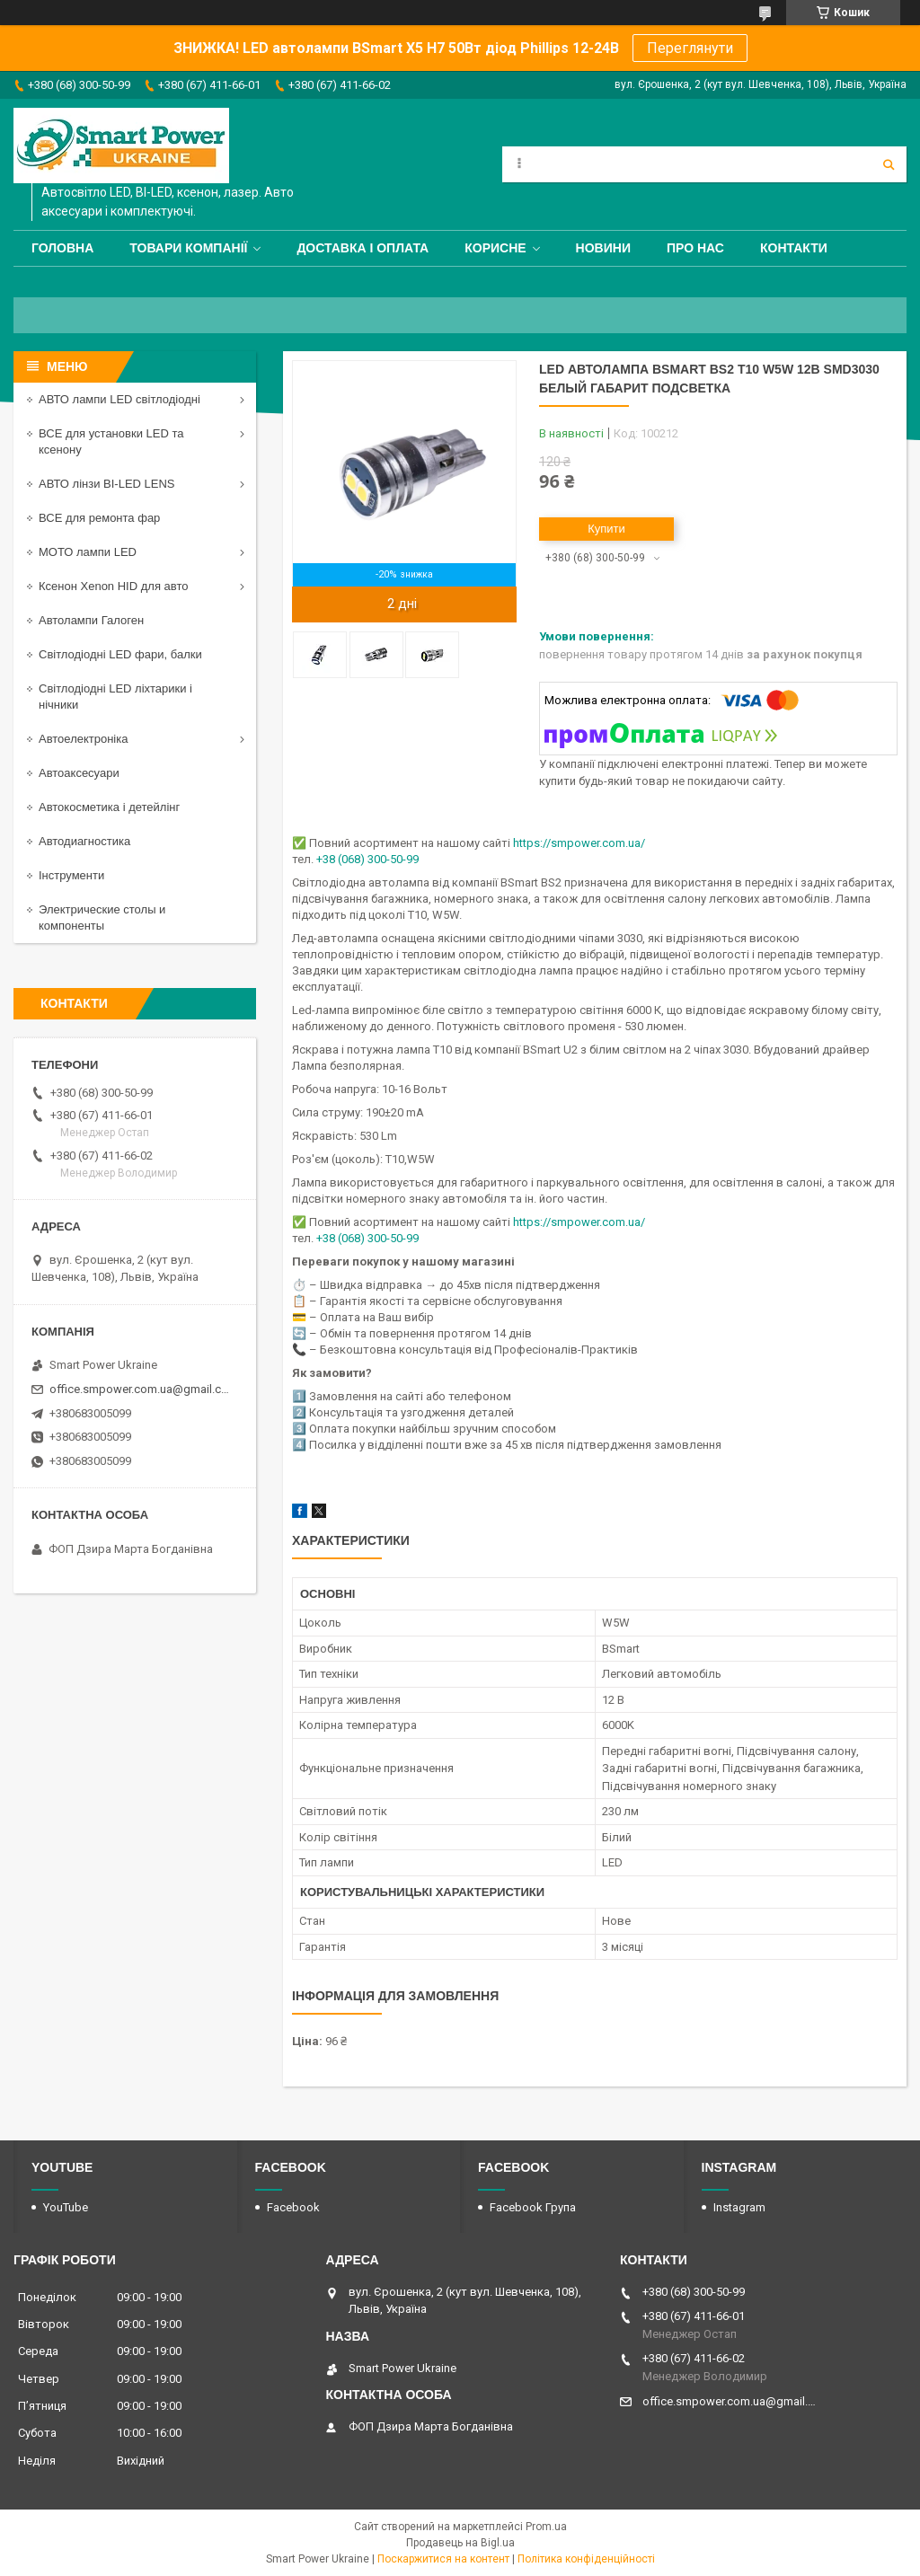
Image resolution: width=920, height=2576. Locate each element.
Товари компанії (188, 248)
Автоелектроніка (83, 738)
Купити (606, 528)
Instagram (739, 2207)
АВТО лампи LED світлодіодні (119, 399)
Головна (62, 248)
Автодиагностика (84, 841)
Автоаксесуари (79, 773)
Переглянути (690, 48)
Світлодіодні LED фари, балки (120, 654)
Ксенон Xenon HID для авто (113, 586)
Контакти (793, 248)
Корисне (495, 248)
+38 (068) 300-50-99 (367, 859)
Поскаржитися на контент (443, 2559)
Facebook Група (533, 2207)
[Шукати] (889, 164)
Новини (603, 248)
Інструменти (71, 875)
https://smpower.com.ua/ (579, 843)
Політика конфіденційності (586, 2559)
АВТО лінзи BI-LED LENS (107, 483)
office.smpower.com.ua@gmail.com (141, 1389)
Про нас (695, 248)
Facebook (293, 2207)
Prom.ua (546, 2526)
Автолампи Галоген (91, 620)
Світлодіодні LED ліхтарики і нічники (115, 696)
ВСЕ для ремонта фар (99, 518)
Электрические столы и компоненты (102, 917)
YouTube (65, 2207)
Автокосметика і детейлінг (109, 807)
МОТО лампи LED (88, 552)
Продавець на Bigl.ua (460, 2542)
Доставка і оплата (362, 248)
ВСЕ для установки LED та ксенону (111, 441)
